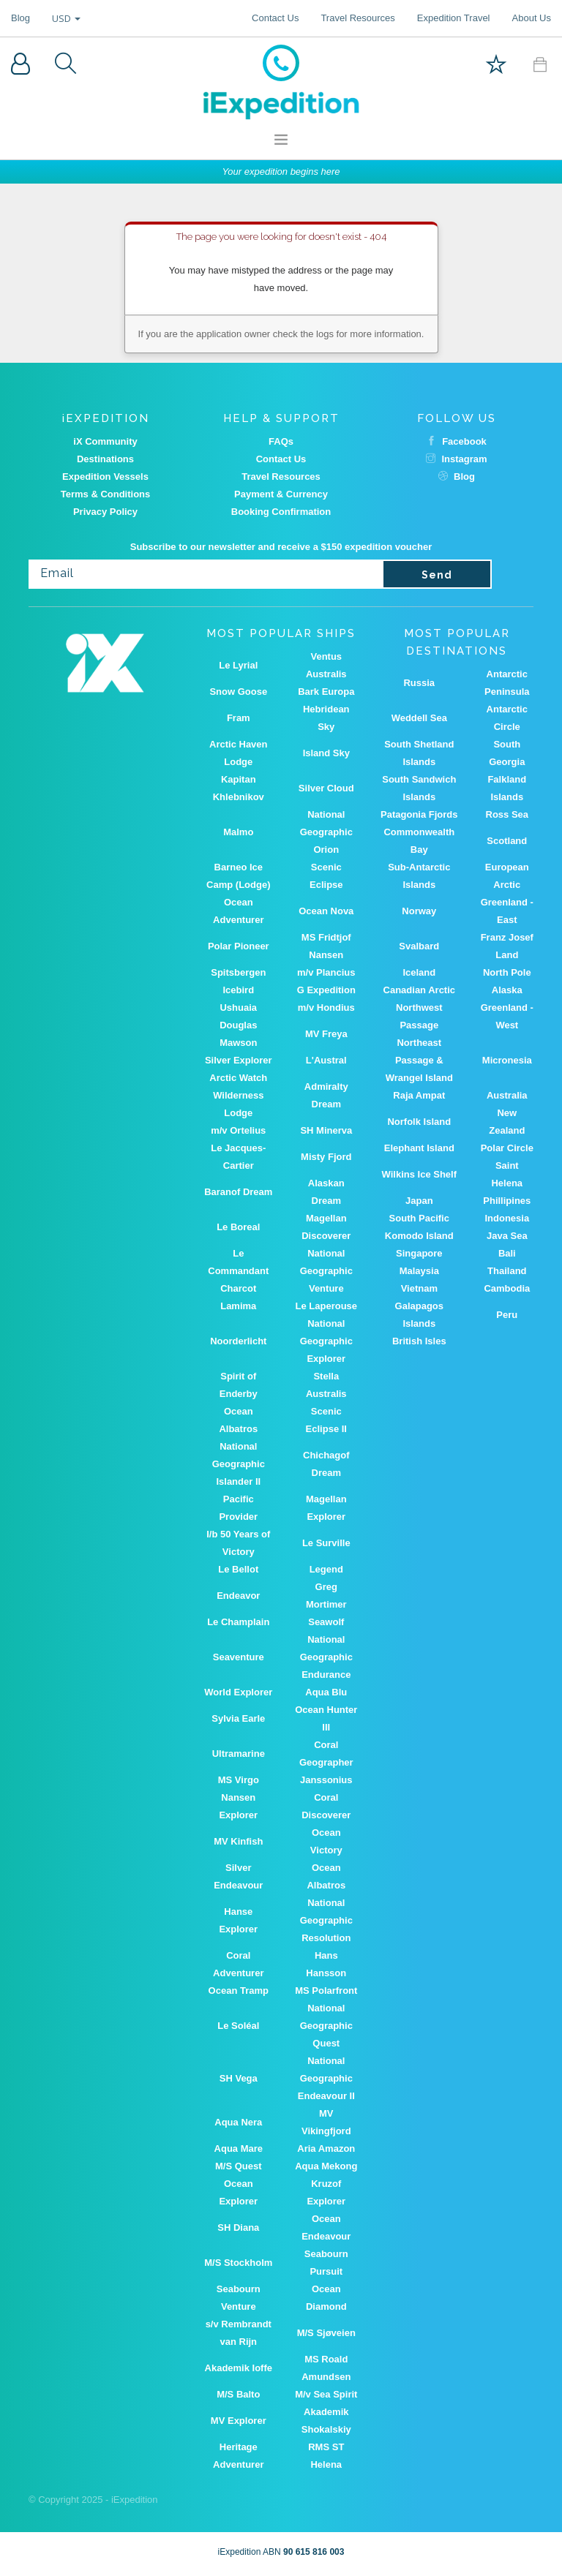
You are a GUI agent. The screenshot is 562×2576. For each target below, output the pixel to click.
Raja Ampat (419, 1095)
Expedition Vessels (105, 476)
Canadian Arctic (419, 989)
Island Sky (326, 752)
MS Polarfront (326, 1990)
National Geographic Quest (326, 2026)
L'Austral (326, 1060)
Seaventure (238, 1657)
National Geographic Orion (326, 832)
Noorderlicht (238, 1341)
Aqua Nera (238, 2122)
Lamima (238, 1305)
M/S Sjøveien (326, 2332)
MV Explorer (238, 2420)
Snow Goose (238, 691)
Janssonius (326, 1779)
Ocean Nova (326, 910)
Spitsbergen (238, 972)
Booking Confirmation (281, 511)
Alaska (507, 989)
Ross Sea (507, 814)
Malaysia (419, 1270)
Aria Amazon (326, 2148)
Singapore (419, 1253)
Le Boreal (238, 1226)
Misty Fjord (326, 1156)
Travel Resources (357, 17)
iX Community (105, 441)
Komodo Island (419, 1235)
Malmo (238, 831)
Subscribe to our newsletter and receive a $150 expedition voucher (281, 546)
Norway (419, 910)
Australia (507, 1095)
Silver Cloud (326, 788)
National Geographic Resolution (326, 1920)
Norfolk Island (419, 1121)
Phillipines (507, 1200)
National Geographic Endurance (326, 1657)
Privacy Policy (105, 511)
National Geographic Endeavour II (326, 2078)
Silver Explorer (238, 1060)
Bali (507, 1253)
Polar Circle (507, 1147)
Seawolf (326, 1621)
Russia (419, 682)
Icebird (238, 989)
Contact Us (275, 17)
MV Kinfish (238, 1841)
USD (66, 18)
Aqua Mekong (326, 2166)
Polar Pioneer (238, 946)
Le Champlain (238, 1621)
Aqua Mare (238, 2148)
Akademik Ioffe (238, 2367)
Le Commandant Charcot (238, 1271)
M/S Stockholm (238, 2262)
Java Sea (507, 1235)
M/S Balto (238, 2394)
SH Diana (238, 2227)
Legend (326, 1569)
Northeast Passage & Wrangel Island (419, 1060)
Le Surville (326, 1542)
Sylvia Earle (238, 1718)
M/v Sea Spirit (326, 2394)
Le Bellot (238, 1569)
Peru (506, 1314)
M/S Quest (238, 2166)
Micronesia (507, 1060)
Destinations (105, 458)
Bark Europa (326, 691)
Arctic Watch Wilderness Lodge (238, 1095)
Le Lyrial (238, 665)
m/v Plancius (326, 972)
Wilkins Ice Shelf (419, 1174)
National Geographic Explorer (326, 1341)
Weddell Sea (419, 717)
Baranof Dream (238, 1191)
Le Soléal (238, 2025)
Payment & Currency (281, 494)
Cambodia (507, 1288)
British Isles (419, 1341)
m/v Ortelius (238, 1130)
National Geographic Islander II (238, 1464)
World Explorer (238, 1692)
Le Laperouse (327, 1305)
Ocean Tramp (239, 1990)
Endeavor (238, 1595)
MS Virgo (238, 1779)
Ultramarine (238, 1753)
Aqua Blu (326, 1692)
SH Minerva (326, 1130)
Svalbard (419, 946)
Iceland (418, 972)
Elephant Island (419, 1147)
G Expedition (326, 989)
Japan (419, 1200)
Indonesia (506, 1218)
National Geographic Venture (326, 1271)
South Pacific (419, 1218)
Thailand (506, 1270)
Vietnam (419, 1288)
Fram (238, 717)
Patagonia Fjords (419, 814)
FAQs (281, 441)
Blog (20, 17)
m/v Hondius (326, 1007)
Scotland (507, 840)
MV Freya (326, 1033)
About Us (531, 17)
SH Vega (239, 2078)
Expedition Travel (453, 17)
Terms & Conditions (106, 494)
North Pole (507, 972)
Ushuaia (238, 1007)
